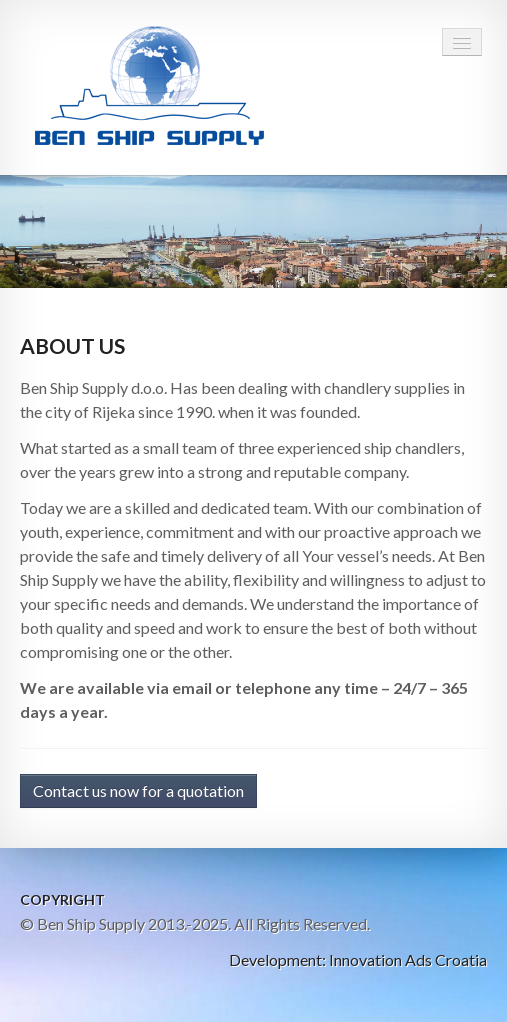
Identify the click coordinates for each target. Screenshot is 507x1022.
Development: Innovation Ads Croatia (358, 959)
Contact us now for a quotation (138, 790)
